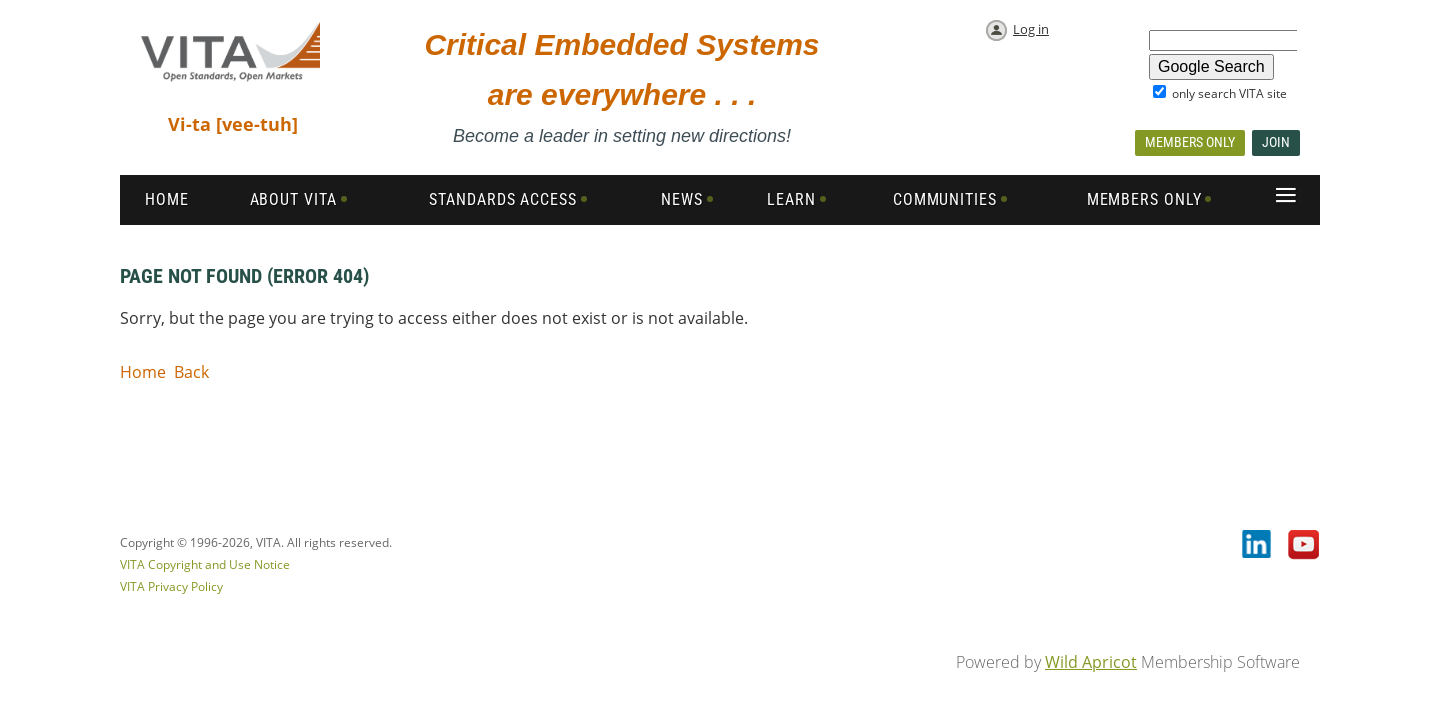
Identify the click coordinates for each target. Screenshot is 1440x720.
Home (143, 372)
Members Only (1190, 142)
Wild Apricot (1091, 662)
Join (1276, 142)
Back (191, 372)
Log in (1031, 29)
